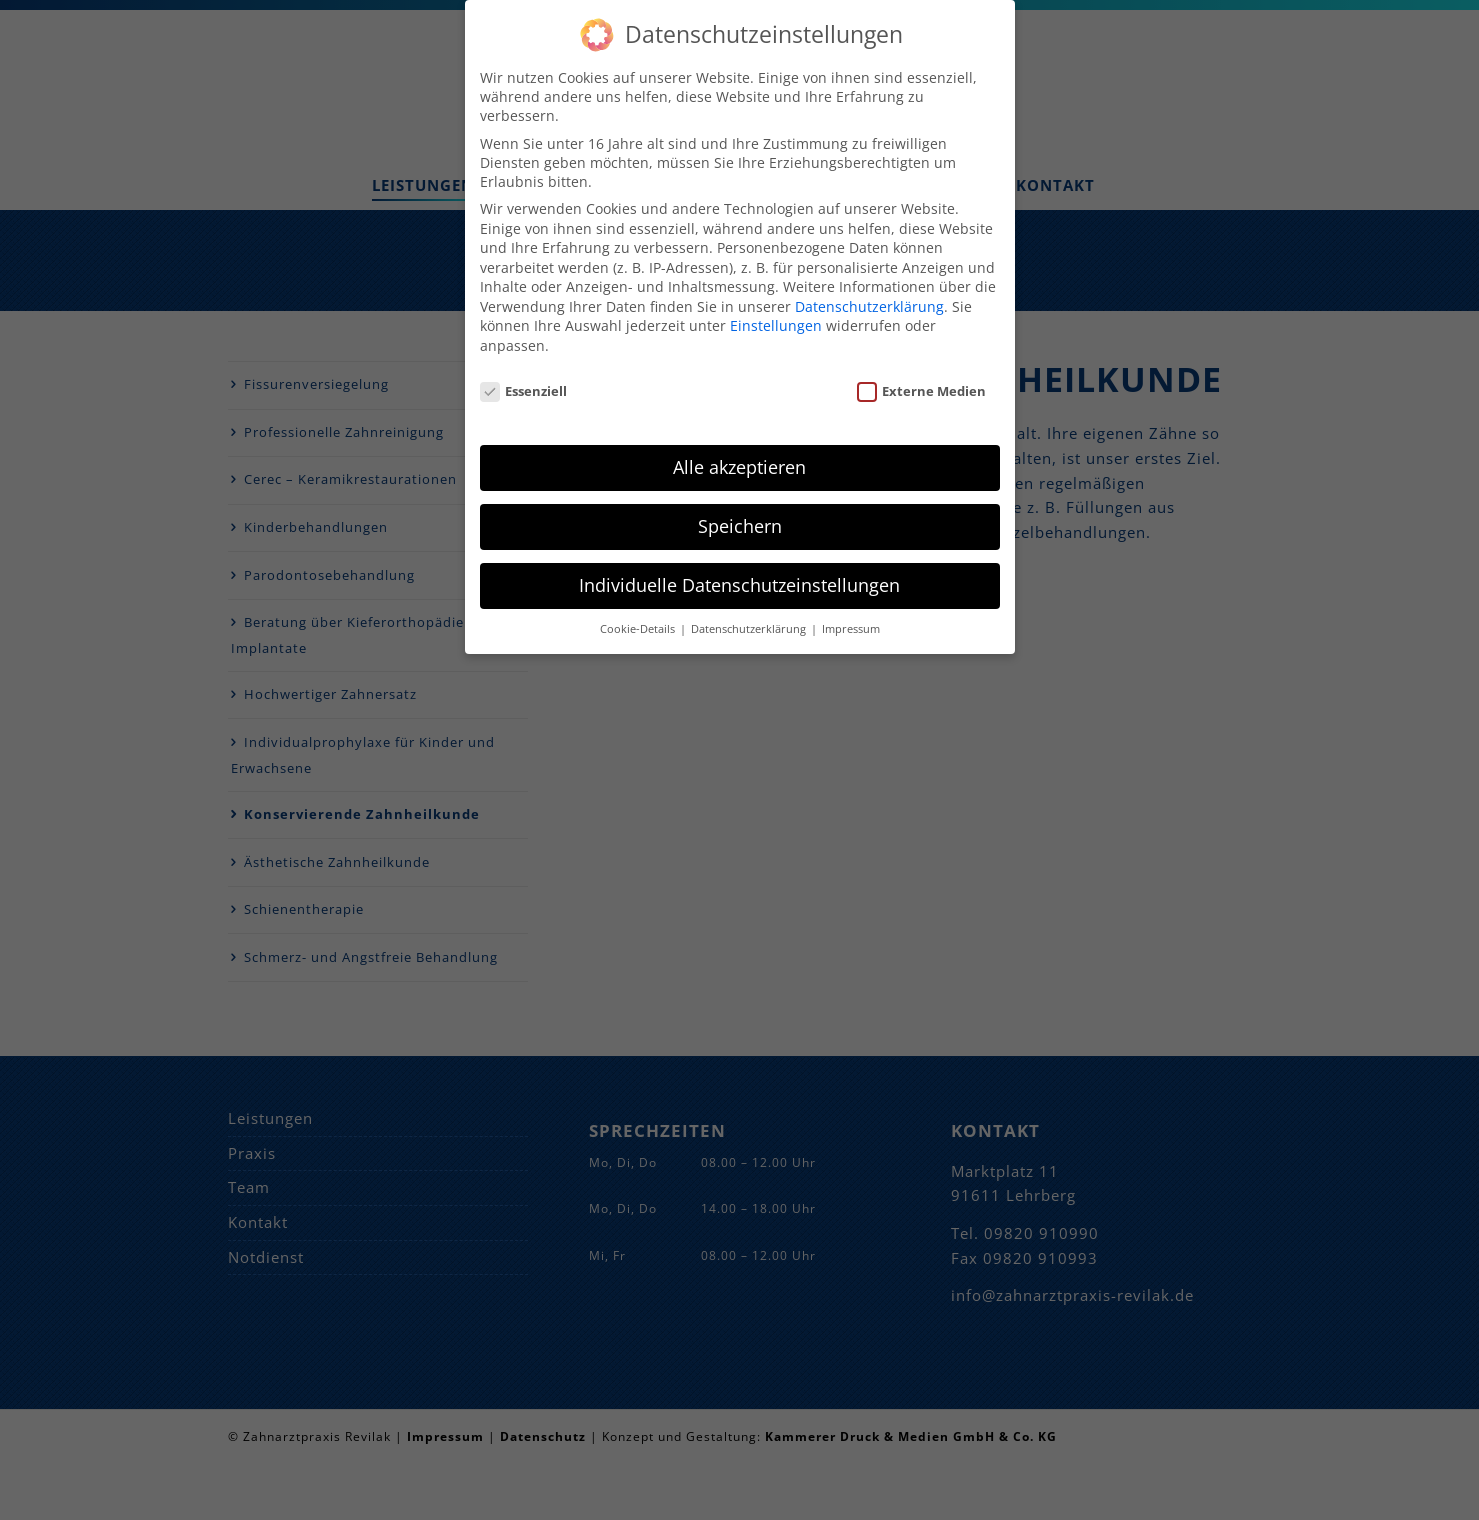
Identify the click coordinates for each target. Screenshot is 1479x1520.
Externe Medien (922, 372)
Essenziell (524, 372)
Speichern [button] (740, 507)
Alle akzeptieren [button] (739, 448)
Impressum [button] (851, 610)
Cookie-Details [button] (639, 610)
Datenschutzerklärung (869, 287)
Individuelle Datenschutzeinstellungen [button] (739, 566)
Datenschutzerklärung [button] (750, 610)
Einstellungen (776, 307)
